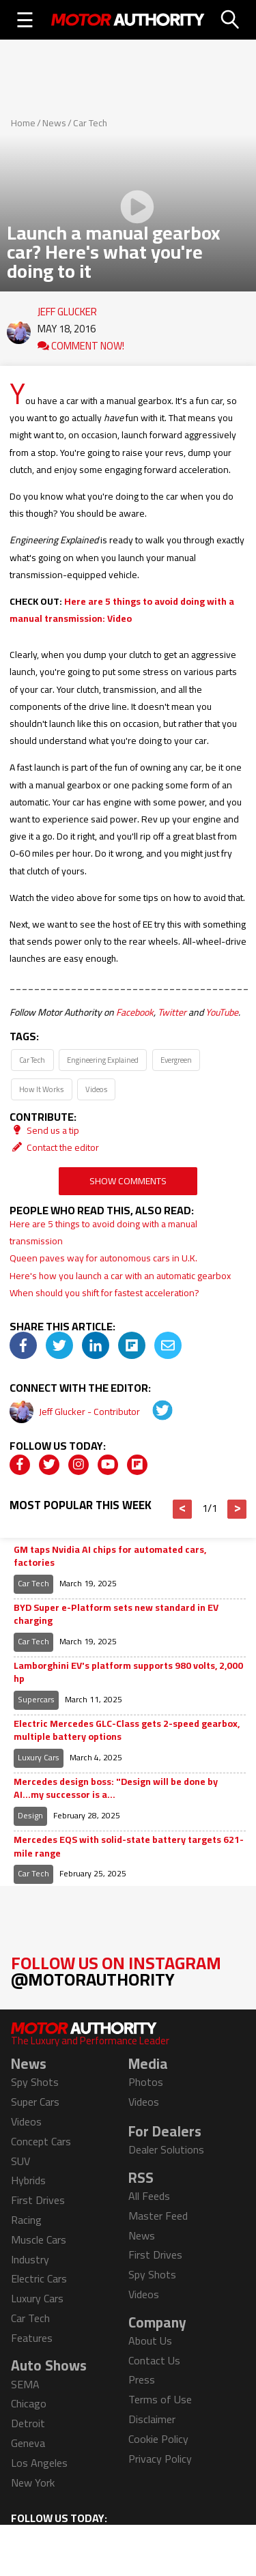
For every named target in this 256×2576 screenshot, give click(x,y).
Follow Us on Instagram (116, 1971)
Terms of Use (160, 2399)
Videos (96, 1089)
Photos (145, 2082)
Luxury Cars (38, 1757)
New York (33, 2482)
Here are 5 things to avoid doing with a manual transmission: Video (122, 609)
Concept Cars (41, 2141)
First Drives (38, 2200)
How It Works (41, 1089)
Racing (26, 2219)
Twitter (172, 1012)
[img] (23, 1345)
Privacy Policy (160, 2458)
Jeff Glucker (67, 308)
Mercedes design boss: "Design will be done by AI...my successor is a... (116, 1788)
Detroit (28, 2423)
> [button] (237, 1509)
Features (32, 2338)
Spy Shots (35, 2082)
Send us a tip (44, 1130)
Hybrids (28, 2180)
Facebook (135, 1012)
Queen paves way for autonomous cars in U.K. (103, 1258)
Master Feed (158, 2215)
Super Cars (35, 2101)
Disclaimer (151, 2419)
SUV (20, 2161)
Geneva (28, 2443)
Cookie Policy (158, 2439)
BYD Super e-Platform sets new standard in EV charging (116, 1614)
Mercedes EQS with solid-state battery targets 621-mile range (129, 1846)
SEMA (25, 2384)
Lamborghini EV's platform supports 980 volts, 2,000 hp (128, 1672)
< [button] (182, 1509)
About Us (150, 2340)
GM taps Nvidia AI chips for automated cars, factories (110, 1556)
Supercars (36, 1699)
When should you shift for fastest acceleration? (104, 1293)
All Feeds (149, 2196)
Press (141, 2379)
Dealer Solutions (166, 2149)
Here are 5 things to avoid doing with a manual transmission (103, 1232)
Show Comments (128, 1181)
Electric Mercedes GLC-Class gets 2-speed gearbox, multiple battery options (127, 1730)
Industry (30, 2259)
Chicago (28, 2403)
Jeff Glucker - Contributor (90, 1411)
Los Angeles (39, 2462)
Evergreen (176, 1060)
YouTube (221, 1012)
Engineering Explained (103, 1060)
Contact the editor (54, 1147)
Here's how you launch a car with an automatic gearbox (120, 1276)
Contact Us (154, 2360)
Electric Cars (39, 2278)
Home (23, 123)
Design (30, 1815)
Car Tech (90, 123)
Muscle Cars (38, 2239)
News (54, 123)
